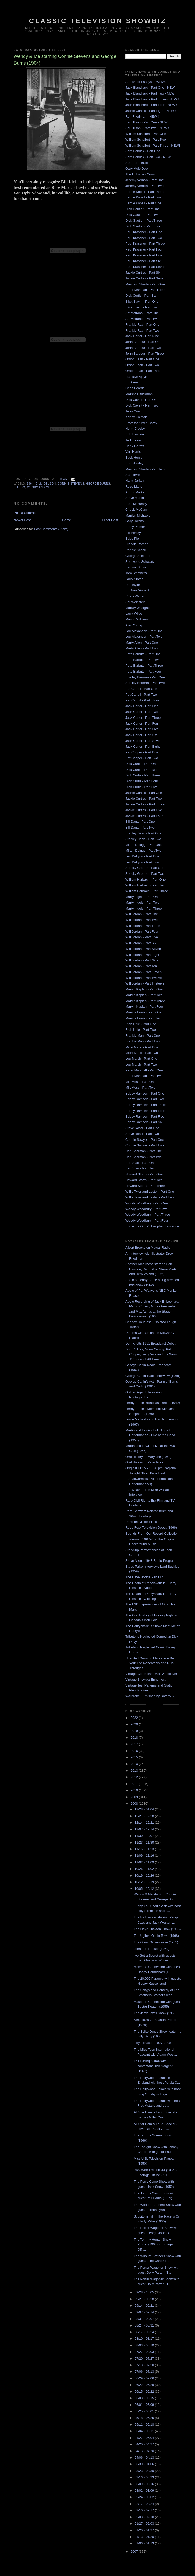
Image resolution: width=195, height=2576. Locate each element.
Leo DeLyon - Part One (142, 856)
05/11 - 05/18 (145, 2424)
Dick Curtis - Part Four (141, 781)
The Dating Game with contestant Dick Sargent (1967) (153, 2066)
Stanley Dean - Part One (143, 833)
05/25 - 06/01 (145, 2411)
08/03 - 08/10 (145, 2345)
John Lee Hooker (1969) (151, 1949)
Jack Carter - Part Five (141, 729)
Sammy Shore (135, 567)
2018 (135, 1737)
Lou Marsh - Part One (141, 1058)
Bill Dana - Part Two (140, 827)
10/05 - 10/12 (145, 1889)
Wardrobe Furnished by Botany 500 (151, 1696)
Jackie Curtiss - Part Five (143, 810)
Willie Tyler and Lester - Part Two (149, 1197)
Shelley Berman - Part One (145, 677)
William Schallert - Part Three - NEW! (152, 145)
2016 (135, 1751)
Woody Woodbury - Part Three (147, 1214)
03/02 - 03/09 (145, 2490)
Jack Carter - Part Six (141, 735)
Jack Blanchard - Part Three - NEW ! (152, 99)
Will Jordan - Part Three (142, 926)
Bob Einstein (134, 434)
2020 (135, 1724)
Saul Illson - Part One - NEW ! (147, 122)
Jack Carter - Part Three (143, 718)
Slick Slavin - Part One (141, 301)
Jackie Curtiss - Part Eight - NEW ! (150, 111)
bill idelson (46, 483)
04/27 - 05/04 (145, 2438)
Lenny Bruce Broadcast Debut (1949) (152, 1403)
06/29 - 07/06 (145, 2378)
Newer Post (22, 520)
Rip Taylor (132, 585)
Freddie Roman (136, 544)
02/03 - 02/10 (145, 2517)
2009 (135, 1797)
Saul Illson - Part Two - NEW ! (147, 128)
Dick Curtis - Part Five (141, 787)
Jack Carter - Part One (141, 706)
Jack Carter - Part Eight (142, 746)
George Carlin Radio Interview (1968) (152, 1376)
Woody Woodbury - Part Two (146, 1209)
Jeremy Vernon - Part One (144, 180)
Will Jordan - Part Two (141, 920)
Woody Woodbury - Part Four (146, 1220)
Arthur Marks (134, 492)
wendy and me (38, 487)
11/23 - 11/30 (145, 1842)
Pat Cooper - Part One (141, 752)
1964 (30, 483)
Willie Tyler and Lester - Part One (149, 1191)
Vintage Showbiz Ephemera (145, 1679)
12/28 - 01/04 (145, 1809)
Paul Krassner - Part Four (144, 249)
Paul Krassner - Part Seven (145, 267)
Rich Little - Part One (140, 1024)
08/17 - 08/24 (145, 2332)
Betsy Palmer (135, 527)
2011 (135, 1784)
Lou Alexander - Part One (144, 631)
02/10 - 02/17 (145, 2510)
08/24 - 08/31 (145, 2325)
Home (66, 520)
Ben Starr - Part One (140, 1163)
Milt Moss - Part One (140, 1082)
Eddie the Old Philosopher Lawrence (152, 1226)
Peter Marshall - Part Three (145, 290)
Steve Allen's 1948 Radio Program (150, 1561)
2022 (135, 1718)
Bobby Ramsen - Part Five (144, 1116)
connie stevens (71, 483)
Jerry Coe (132, 411)
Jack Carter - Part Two (141, 712)
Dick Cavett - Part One (141, 400)
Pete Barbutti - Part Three (144, 665)
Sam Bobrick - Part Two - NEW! (148, 157)
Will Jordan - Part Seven (143, 949)
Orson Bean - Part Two (142, 365)
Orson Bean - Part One (142, 359)
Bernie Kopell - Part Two (143, 197)
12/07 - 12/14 (145, 1829)
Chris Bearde (135, 388)
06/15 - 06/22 (145, 2391)
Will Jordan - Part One (141, 914)
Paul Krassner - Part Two (143, 238)
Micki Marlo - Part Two (141, 1053)
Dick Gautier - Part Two (142, 215)
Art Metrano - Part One (142, 313)
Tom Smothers (136, 573)
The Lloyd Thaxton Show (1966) (157, 1929)
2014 (135, 1764)
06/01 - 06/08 (145, 2405)
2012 (135, 1777)
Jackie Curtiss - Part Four (144, 816)
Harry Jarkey (134, 480)
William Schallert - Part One (145, 134)
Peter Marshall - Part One (144, 1070)
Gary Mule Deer (137, 168)
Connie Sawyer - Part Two (144, 1145)
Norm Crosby (135, 428)
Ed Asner (132, 382)
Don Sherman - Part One (143, 1151)
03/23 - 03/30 (145, 2471)
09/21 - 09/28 (145, 2299)
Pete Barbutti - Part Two (142, 660)
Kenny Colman (136, 417)
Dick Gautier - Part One (142, 209)
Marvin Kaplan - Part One (144, 989)
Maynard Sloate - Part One (145, 284)
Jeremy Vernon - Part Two (144, 186)
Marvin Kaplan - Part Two (143, 995)
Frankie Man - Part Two (142, 1041)
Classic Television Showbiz (97, 21)
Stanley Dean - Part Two (143, 839)
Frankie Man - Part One (142, 1035)
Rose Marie (133, 486)
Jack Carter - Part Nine (142, 336)
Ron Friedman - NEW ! (142, 116)
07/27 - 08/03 (145, 2352)
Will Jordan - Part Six (140, 943)
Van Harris (133, 452)
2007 (135, 2551)
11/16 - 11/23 (145, 1849)
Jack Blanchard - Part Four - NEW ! (151, 105)
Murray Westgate (138, 608)
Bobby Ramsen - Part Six (143, 1122)
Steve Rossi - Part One (142, 1128)
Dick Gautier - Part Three (143, 220)
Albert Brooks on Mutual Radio (147, 1248)
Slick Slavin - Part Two (141, 307)
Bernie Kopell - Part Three (144, 192)
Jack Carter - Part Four (142, 723)
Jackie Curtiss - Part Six (142, 272)
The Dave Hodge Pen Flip (144, 1577)
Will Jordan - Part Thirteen (144, 983)
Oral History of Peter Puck (144, 1462)
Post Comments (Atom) (51, 529)
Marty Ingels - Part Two (142, 902)
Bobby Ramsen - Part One (144, 1093)
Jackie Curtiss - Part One (143, 793)
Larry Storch (134, 579)
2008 (135, 1803)
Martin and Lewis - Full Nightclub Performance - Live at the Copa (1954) (150, 1435)
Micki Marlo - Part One (141, 1047)
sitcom (19, 487)
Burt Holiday (134, 463)
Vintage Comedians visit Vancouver (151, 1674)
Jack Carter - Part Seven (143, 741)
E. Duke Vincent (137, 590)
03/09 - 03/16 (145, 2484)
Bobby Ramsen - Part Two (144, 1099)
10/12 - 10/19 (145, 1882)
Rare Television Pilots (141, 1522)
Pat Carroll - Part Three (142, 700)
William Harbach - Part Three (146, 891)
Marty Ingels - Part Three (143, 908)
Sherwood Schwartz (140, 562)
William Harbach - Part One (145, 879)
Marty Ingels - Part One (142, 897)
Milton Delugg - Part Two (143, 850)
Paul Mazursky (136, 504)
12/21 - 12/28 (145, 1816)
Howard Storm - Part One (144, 1174)
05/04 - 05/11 (145, 2431)
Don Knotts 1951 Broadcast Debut (150, 1343)
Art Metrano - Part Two (142, 319)
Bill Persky (133, 533)
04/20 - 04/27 (145, 2444)
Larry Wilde (133, 613)
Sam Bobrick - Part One (142, 151)
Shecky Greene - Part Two (144, 874)
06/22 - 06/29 (145, 2385)
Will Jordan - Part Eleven (143, 972)
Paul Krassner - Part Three (145, 243)
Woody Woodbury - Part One (146, 1203)
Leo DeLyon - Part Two (142, 862)
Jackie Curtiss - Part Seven (145, 278)
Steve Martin (134, 498)
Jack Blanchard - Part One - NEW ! (151, 87)
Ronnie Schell (135, 550)
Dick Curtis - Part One (141, 764)
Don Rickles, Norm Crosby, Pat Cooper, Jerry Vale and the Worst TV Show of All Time (151, 1354)
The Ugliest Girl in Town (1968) (156, 1936)
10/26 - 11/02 (145, 1869)
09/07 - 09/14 (145, 2312)
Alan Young (133, 625)
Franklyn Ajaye (136, 377)
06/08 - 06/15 (145, 2398)
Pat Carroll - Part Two (141, 694)
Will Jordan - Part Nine (141, 960)
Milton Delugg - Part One (143, 845)
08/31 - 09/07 (145, 2319)
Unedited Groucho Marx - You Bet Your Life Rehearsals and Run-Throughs (150, 1663)
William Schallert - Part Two (145, 140)
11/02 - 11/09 (145, 1862)
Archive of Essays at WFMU (146, 82)
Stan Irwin (132, 475)
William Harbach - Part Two (145, 885)
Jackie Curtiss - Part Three (145, 804)
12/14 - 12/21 (145, 1822)
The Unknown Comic (140, 174)
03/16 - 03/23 (145, 2477)
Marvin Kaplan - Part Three (145, 1001)
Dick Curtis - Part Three (142, 775)
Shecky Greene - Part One (144, 868)
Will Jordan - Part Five (141, 937)
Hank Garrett (134, 446)
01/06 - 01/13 (145, 2543)
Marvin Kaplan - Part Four (144, 1006)
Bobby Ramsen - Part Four (145, 1111)
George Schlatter (137, 556)
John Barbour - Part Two (143, 348)
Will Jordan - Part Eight (142, 955)
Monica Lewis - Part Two (143, 1018)
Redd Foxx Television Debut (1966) (151, 1527)
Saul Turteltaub (136, 163)
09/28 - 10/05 (145, 2292)
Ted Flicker (133, 440)
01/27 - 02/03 (145, 2523)
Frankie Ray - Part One (142, 324)
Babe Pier (132, 538)
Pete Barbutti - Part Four (143, 671)
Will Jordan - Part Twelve (143, 978)
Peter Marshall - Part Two (143, 1076)
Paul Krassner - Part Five (143, 255)
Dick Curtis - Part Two (141, 770)
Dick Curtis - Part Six (140, 296)
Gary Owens (134, 521)
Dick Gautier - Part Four (142, 226)
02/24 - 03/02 (145, 2497)
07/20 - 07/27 (145, 2358)
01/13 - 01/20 (145, 2537)
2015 (135, 1757)
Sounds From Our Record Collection (152, 1533)
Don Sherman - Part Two (143, 1157)
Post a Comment (26, 513)
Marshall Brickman (139, 394)
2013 (135, 1770)
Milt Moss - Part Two (140, 1087)
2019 (135, 1731)
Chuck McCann (136, 509)
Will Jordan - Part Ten (141, 966)
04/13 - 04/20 (145, 2451)
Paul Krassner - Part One (143, 232)
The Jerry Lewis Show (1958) (155, 2013)
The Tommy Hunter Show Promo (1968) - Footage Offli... (153, 2244)
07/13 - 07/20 (145, 2365)
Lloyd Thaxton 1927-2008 (152, 2043)
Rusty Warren (135, 596)
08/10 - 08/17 (145, 2338)
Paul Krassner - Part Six (143, 261)
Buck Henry (133, 457)
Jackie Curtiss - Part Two (143, 798)
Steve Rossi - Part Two (142, 1134)
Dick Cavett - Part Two (141, 405)
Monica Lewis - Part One (143, 1012)
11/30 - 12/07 (145, 1836)
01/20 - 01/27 (145, 2530)
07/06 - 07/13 (145, 2372)
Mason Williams (137, 619)
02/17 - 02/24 (145, 2504)
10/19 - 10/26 (145, 1875)
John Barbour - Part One (143, 342)
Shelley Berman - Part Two (145, 683)
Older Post (110, 520)
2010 (135, 1790)
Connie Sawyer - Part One (144, 1140)
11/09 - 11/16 (145, 1855)
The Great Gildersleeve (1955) (156, 1942)
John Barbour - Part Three (144, 353)
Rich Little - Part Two (140, 1030)
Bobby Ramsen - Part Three (146, 1105)
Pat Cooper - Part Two (141, 758)
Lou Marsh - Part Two (141, 1064)
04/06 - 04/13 (145, 2457)
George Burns (98, 483)
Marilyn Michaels (137, 515)
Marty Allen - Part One (141, 642)
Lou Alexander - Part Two (143, 636)
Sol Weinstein (135, 602)
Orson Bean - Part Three (143, 371)
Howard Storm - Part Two (143, 1180)
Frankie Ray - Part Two (142, 330)
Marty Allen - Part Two (141, 648)
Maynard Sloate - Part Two (145, 469)
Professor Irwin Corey (141, 423)
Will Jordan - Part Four (141, 931)
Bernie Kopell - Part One (143, 203)
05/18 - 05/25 (145, 2418)
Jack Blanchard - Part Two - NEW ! (150, 93)
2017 (135, 1744)
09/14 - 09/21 (145, 2305)
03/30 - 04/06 (145, 2464)
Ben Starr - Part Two (140, 1168)
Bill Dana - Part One (140, 821)
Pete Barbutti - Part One (143, 654)
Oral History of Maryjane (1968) (148, 1457)
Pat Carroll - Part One (141, 689)
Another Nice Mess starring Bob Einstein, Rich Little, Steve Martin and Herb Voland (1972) (151, 1269)
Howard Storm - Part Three (145, 1186)
